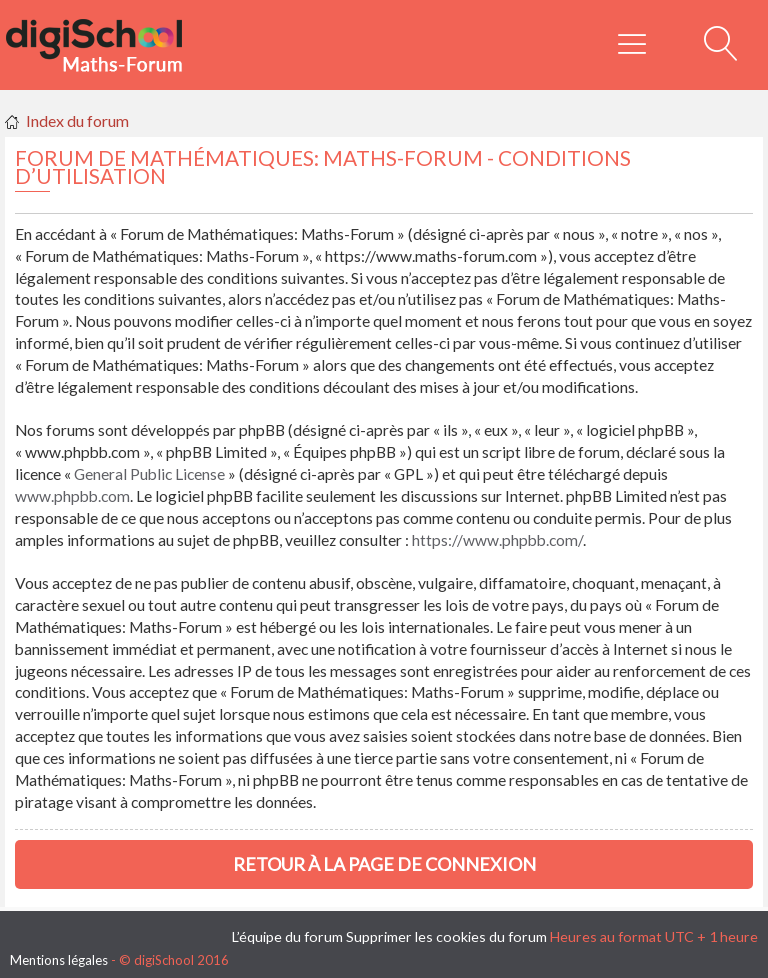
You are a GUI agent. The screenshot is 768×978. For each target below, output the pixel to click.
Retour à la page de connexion (384, 864)
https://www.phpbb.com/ (497, 540)
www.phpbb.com (72, 496)
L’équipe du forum (287, 936)
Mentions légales (59, 960)
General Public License (149, 474)
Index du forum (77, 120)
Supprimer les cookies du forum (446, 936)
